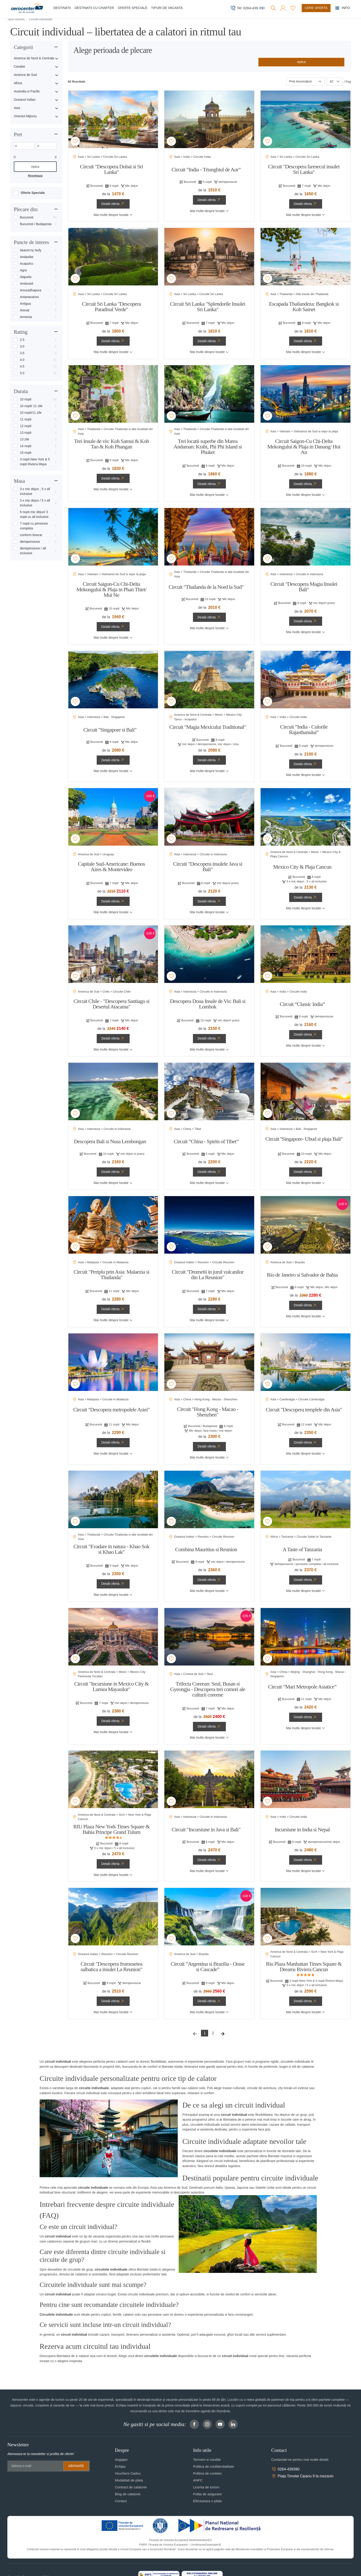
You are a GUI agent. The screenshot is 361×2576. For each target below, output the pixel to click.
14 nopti (25, 446)
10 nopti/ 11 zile (31, 406)
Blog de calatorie (128, 2494)
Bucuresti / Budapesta (35, 224)
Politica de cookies (207, 2473)
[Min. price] (24, 145)
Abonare (76, 2466)
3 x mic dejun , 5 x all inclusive (35, 491)
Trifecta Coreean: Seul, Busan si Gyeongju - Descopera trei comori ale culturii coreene (207, 1689)
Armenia (26, 317)
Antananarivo (29, 297)
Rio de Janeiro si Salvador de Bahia (302, 1275)
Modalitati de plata (129, 2480)
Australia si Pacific (27, 91)
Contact (121, 2501)
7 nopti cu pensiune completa (34, 526)
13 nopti (25, 432)
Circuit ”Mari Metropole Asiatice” (302, 1686)
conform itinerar (31, 535)
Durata (21, 391)
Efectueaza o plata (207, 2501)
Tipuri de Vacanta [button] (167, 8)
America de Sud (25, 75)
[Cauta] (270, 8)
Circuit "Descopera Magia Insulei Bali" (303, 586)
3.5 (22, 353)
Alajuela (25, 277)
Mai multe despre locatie (113, 215)
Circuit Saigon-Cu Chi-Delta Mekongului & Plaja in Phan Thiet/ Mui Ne (111, 589)
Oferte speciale (132, 8)
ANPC (198, 2480)
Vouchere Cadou (128, 2473)
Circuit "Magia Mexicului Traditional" (207, 727)
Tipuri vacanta (16, 19)
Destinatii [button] (62, 8)
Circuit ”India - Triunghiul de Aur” (206, 169)
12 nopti (25, 426)
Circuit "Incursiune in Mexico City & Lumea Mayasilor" (111, 1686)
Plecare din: (26, 209)
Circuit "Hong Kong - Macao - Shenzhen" (207, 1411)
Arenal (24, 310)
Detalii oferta (113, 204)
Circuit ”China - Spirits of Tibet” (206, 1141)
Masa (19, 481)
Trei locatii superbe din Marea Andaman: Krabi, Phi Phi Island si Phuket (208, 446)
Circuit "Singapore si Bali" (110, 729)
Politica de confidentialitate (213, 2466)
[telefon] (243, 8)
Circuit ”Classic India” (302, 1004)
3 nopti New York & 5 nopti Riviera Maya (35, 461)
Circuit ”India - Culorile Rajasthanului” (303, 729)
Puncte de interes (31, 242)
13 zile (24, 439)
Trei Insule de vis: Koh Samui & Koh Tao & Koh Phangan (111, 443)
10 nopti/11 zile (30, 412)
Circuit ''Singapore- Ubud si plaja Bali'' (303, 1139)
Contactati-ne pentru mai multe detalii (299, 2459)
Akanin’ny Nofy (30, 250)
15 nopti (25, 452)
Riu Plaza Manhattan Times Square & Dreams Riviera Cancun (304, 1966)
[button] (279, 8)
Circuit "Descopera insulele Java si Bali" (207, 866)
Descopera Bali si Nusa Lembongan (110, 1141)
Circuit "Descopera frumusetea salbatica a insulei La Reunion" (111, 1966)
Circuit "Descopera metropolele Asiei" (111, 1409)
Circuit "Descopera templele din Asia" (304, 1409)
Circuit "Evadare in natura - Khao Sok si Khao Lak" (111, 1549)
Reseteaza (35, 175)
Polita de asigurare (207, 2494)
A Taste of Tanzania (302, 1549)
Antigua (25, 303)
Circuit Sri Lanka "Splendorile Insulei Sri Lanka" (207, 306)
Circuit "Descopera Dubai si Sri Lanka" (111, 169)
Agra (23, 270)
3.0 (22, 346)
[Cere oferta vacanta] (314, 7)
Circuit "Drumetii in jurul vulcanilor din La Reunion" (207, 1274)
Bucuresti (26, 217)
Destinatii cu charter (94, 8)
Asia (17, 108)
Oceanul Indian (24, 99)
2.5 (22, 340)
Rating (21, 332)
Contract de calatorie (131, 2487)
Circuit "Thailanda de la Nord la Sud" (206, 587)
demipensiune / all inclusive (33, 550)
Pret (18, 134)
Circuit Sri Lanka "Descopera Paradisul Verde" (111, 306)
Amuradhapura (30, 290)
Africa (18, 83)
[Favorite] (289, 8)
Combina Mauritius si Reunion (206, 1549)
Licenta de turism (206, 2487)
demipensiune (30, 541)
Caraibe (19, 66)
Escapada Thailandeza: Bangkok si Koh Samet (304, 306)
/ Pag (347, 81)
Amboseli (26, 283)
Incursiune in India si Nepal (302, 1829)
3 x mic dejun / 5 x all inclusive (35, 503)
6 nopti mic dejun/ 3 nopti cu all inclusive (34, 514)
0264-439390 (285, 2469)
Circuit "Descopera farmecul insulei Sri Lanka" (304, 169)
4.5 (22, 366)
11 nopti (25, 419)
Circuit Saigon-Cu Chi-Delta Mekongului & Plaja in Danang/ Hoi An (303, 446)
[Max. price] (46, 145)
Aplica (35, 166)
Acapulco (26, 263)
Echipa (120, 2466)
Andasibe (26, 257)
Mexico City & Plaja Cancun (302, 867)
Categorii (23, 47)
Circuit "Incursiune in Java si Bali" (206, 1829)
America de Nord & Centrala (34, 58)
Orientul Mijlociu (25, 116)
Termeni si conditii (206, 2459)
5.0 (22, 373)
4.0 (22, 360)
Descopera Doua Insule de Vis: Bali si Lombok (207, 1003)
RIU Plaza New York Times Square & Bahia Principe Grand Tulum (111, 1829)
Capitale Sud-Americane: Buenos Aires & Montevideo (111, 866)
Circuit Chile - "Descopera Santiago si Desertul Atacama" (111, 1003)
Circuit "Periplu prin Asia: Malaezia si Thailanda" (111, 1274)
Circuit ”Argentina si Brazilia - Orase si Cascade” (208, 1966)
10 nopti (25, 399)
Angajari (121, 2459)
